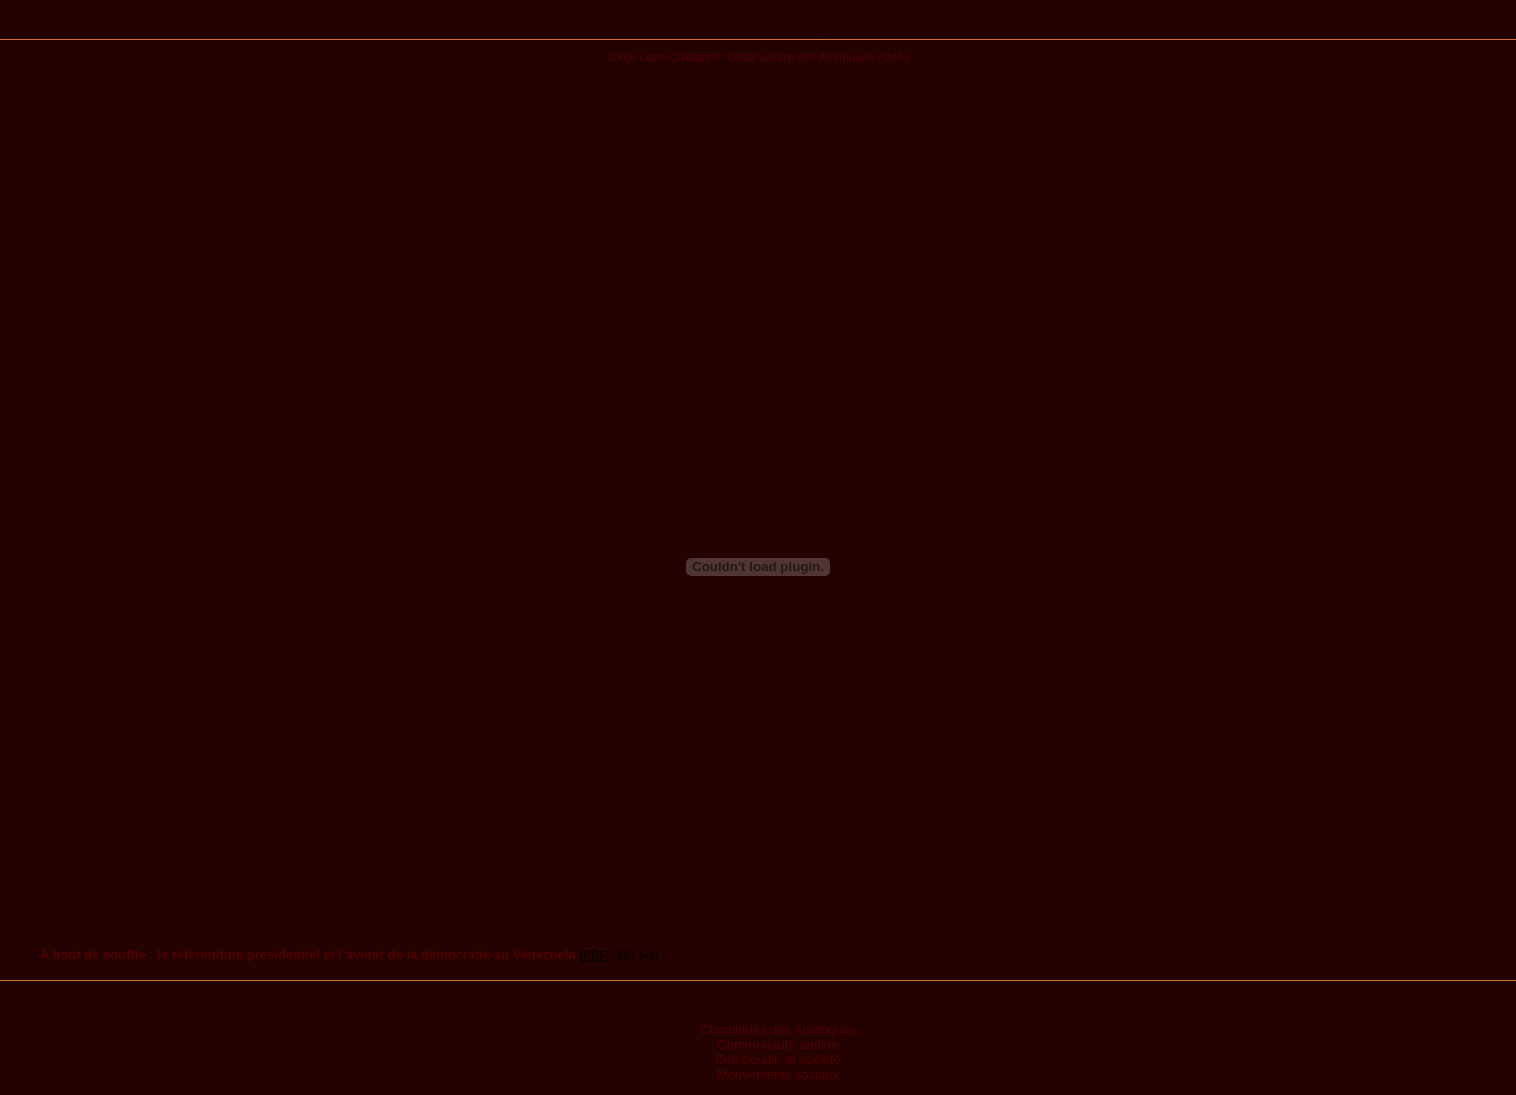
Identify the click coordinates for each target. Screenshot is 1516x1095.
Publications (758, 27)
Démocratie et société (778, 1059)
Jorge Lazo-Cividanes (663, 56)
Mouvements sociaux (778, 1074)
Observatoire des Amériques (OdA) (818, 56)
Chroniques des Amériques (778, 1029)
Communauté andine (778, 1044)
